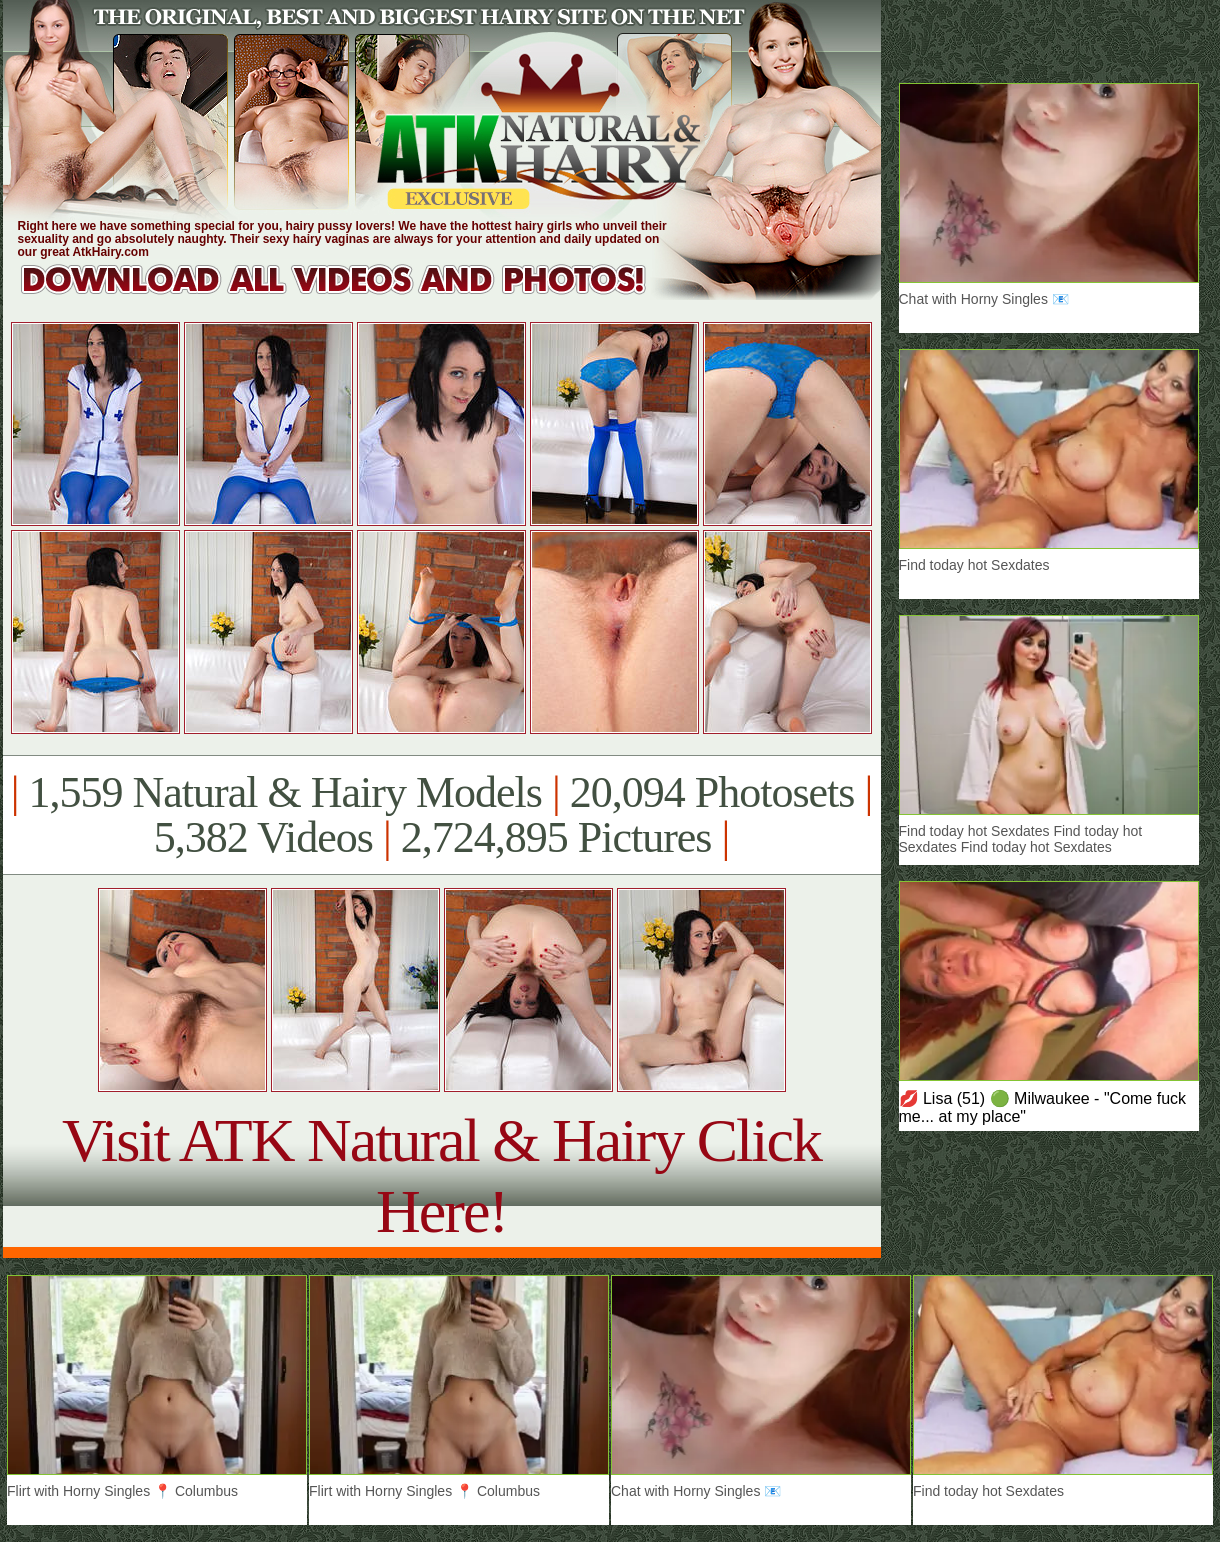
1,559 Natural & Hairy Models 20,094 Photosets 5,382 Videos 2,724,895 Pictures (441, 815)
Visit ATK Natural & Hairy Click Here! (441, 1175)
